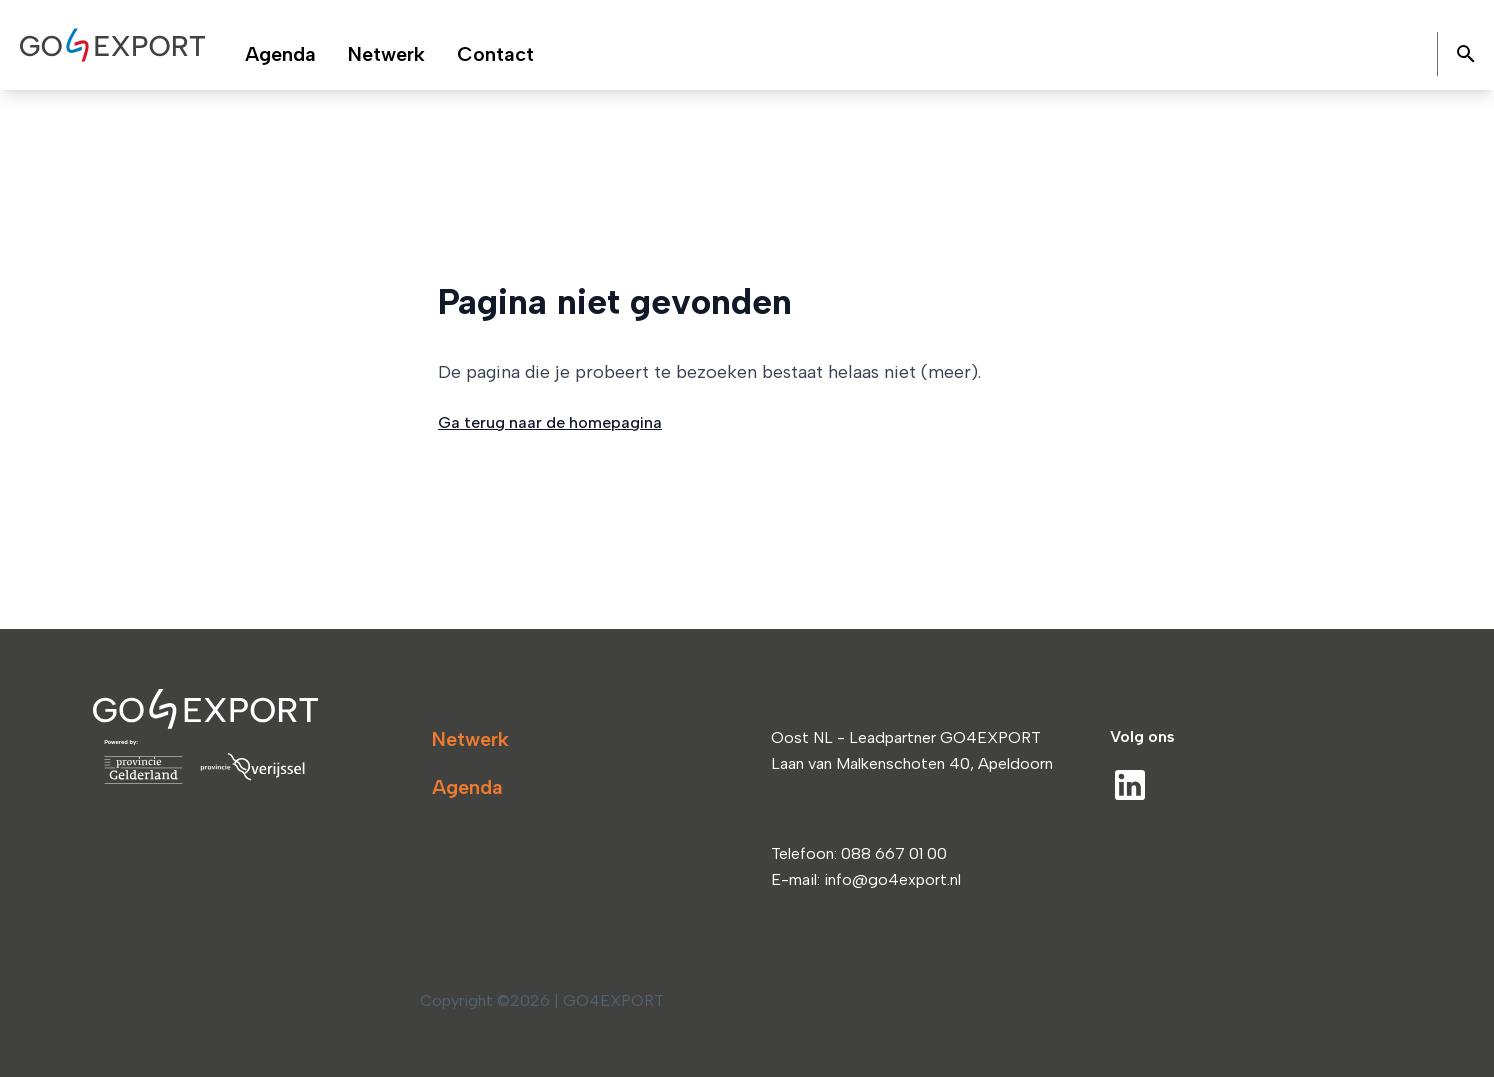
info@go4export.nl (892, 879)
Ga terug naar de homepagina (550, 422)
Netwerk (470, 739)
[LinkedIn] (1130, 785)
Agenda (467, 787)
